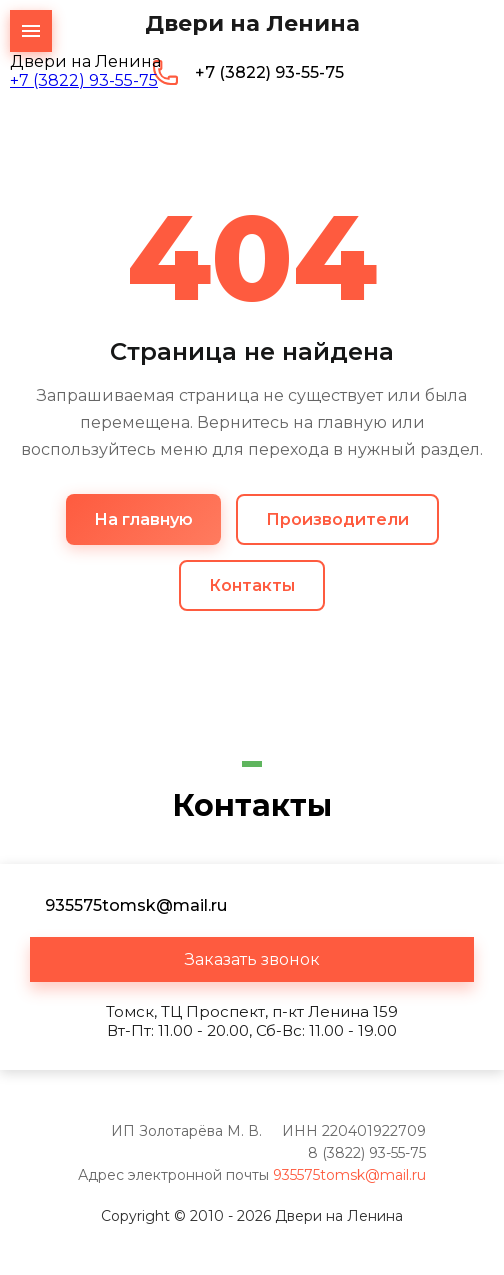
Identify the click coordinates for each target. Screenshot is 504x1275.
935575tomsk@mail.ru (349, 1175)
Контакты (252, 585)
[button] (252, 959)
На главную (143, 519)
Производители (337, 519)
